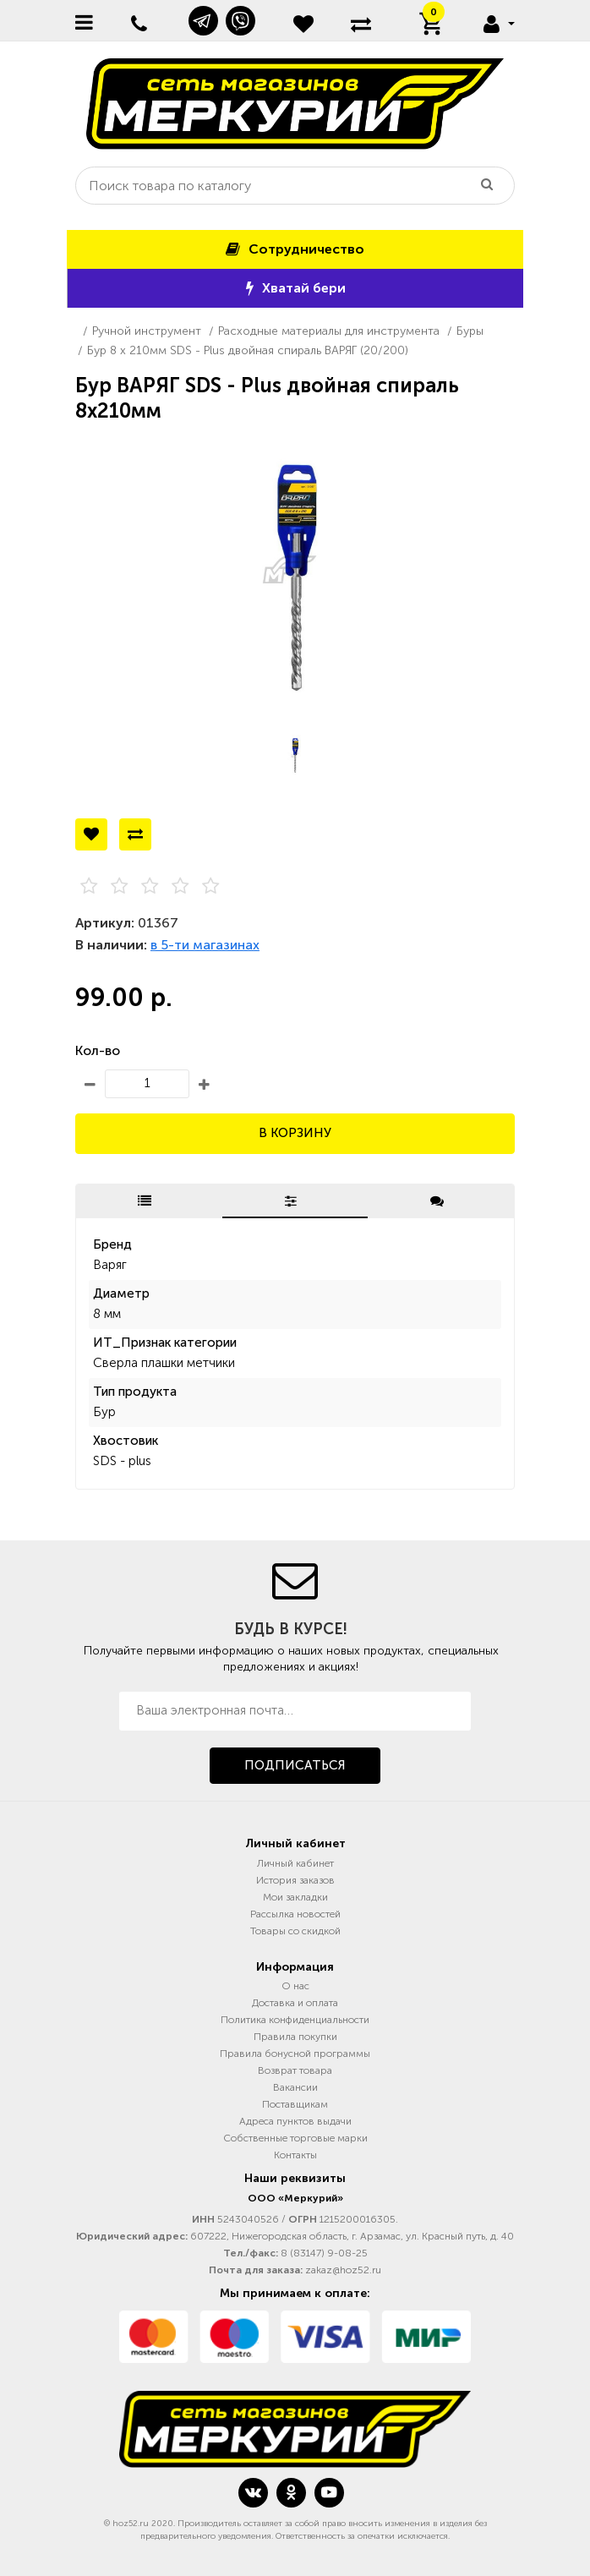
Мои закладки (295, 1897)
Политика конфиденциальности (295, 2020)
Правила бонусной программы (295, 2053)
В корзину (295, 1132)
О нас (295, 1986)
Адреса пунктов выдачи (295, 2121)
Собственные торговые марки (295, 2138)
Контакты (295, 2155)
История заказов (295, 1880)
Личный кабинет (295, 1863)
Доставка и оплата (295, 2003)
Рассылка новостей (295, 1914)
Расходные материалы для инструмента (329, 331)
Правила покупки (295, 2037)
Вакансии (295, 2087)
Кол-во (97, 1050)
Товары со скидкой (295, 1931)
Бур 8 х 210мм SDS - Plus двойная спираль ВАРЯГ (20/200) (247, 350)
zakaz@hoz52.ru (343, 2270)
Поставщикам (295, 2104)
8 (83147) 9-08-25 (324, 2253)
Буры (469, 331)
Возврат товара (295, 2070)
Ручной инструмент (146, 331)
